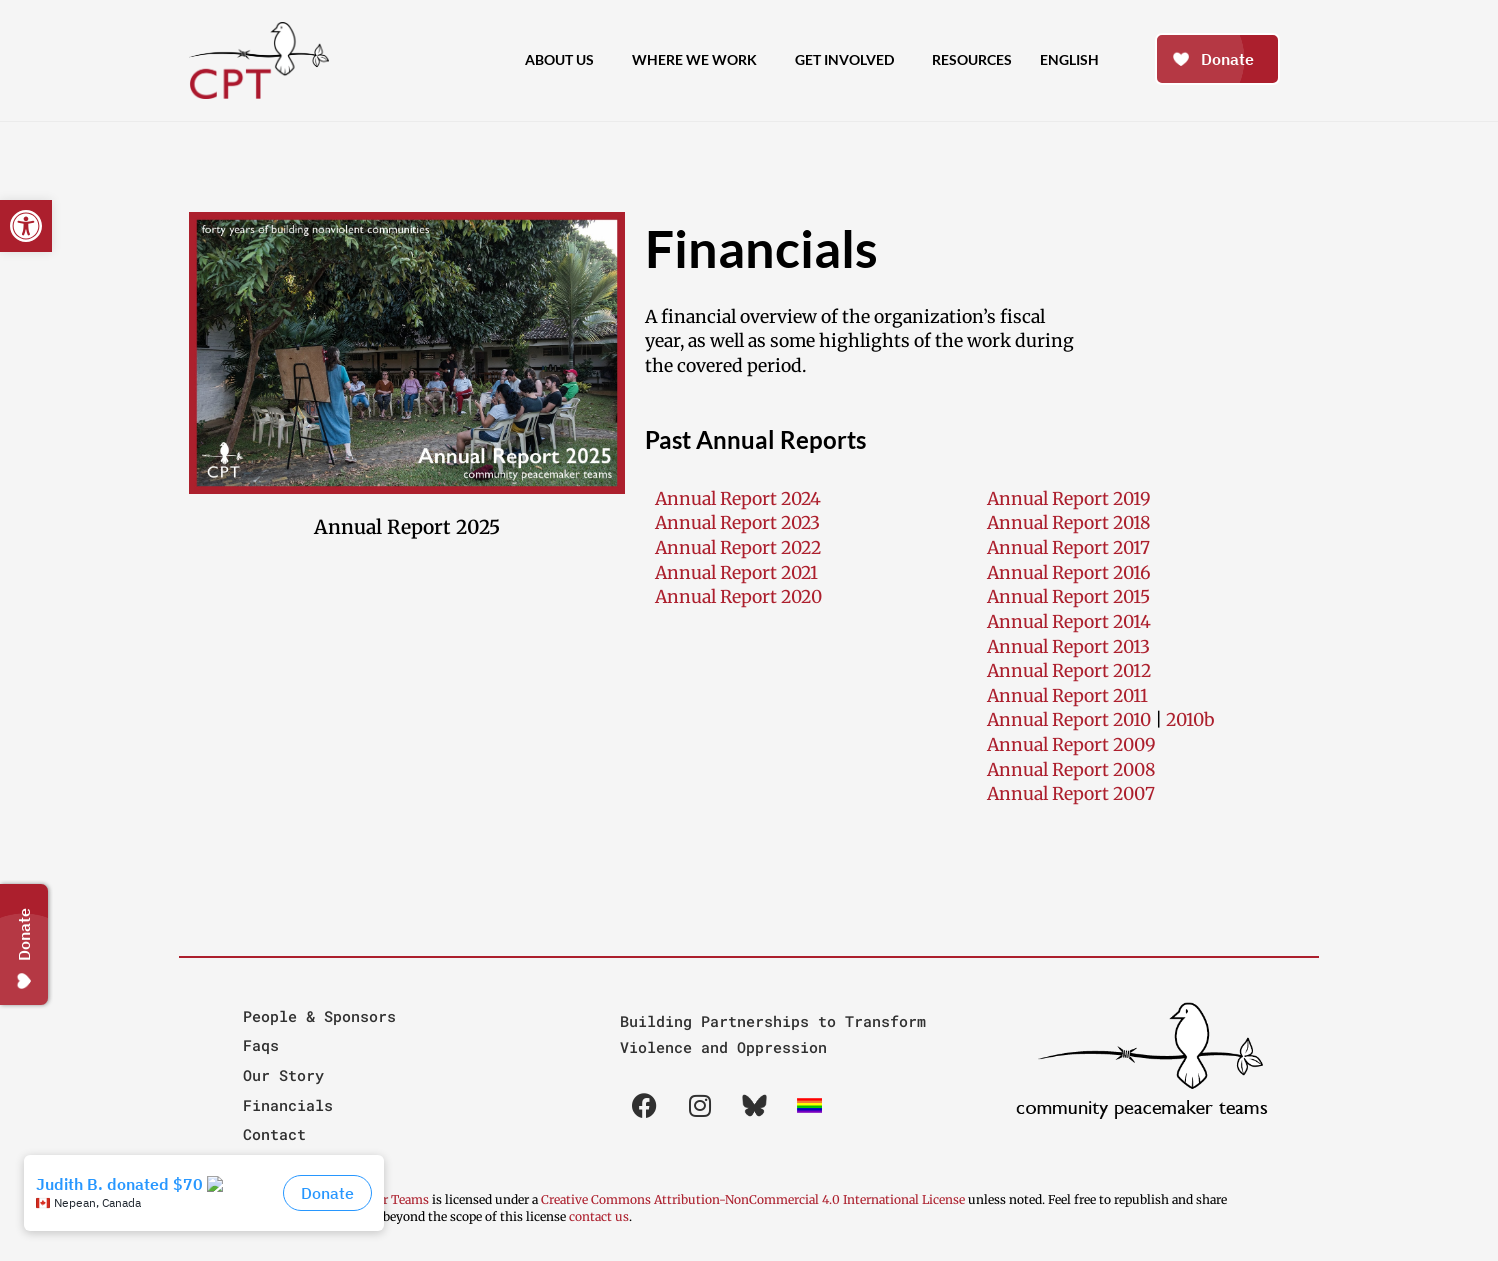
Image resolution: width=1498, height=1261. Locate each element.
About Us (564, 60)
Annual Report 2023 (737, 523)
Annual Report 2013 (1068, 647)
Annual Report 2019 (1069, 499)
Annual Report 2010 (1069, 720)
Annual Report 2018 (1068, 523)
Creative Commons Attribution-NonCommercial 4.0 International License (753, 1199)
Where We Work (699, 60)
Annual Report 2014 (1069, 622)
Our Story (283, 1075)
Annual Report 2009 (1071, 745)
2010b (1190, 720)
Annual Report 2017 (1068, 548)
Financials (288, 1105)
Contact (274, 1134)
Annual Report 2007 (1071, 794)
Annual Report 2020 (738, 597)
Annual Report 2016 (1069, 573)
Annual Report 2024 (738, 499)
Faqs (261, 1045)
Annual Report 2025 (407, 527)
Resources (972, 59)
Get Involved (849, 60)
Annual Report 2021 (736, 573)
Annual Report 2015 (1068, 597)
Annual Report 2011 (1067, 696)
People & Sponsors (319, 1016)
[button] (26, 226)
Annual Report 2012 (1069, 671)
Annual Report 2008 (1071, 770)
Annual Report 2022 (738, 548)
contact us (599, 1216)
